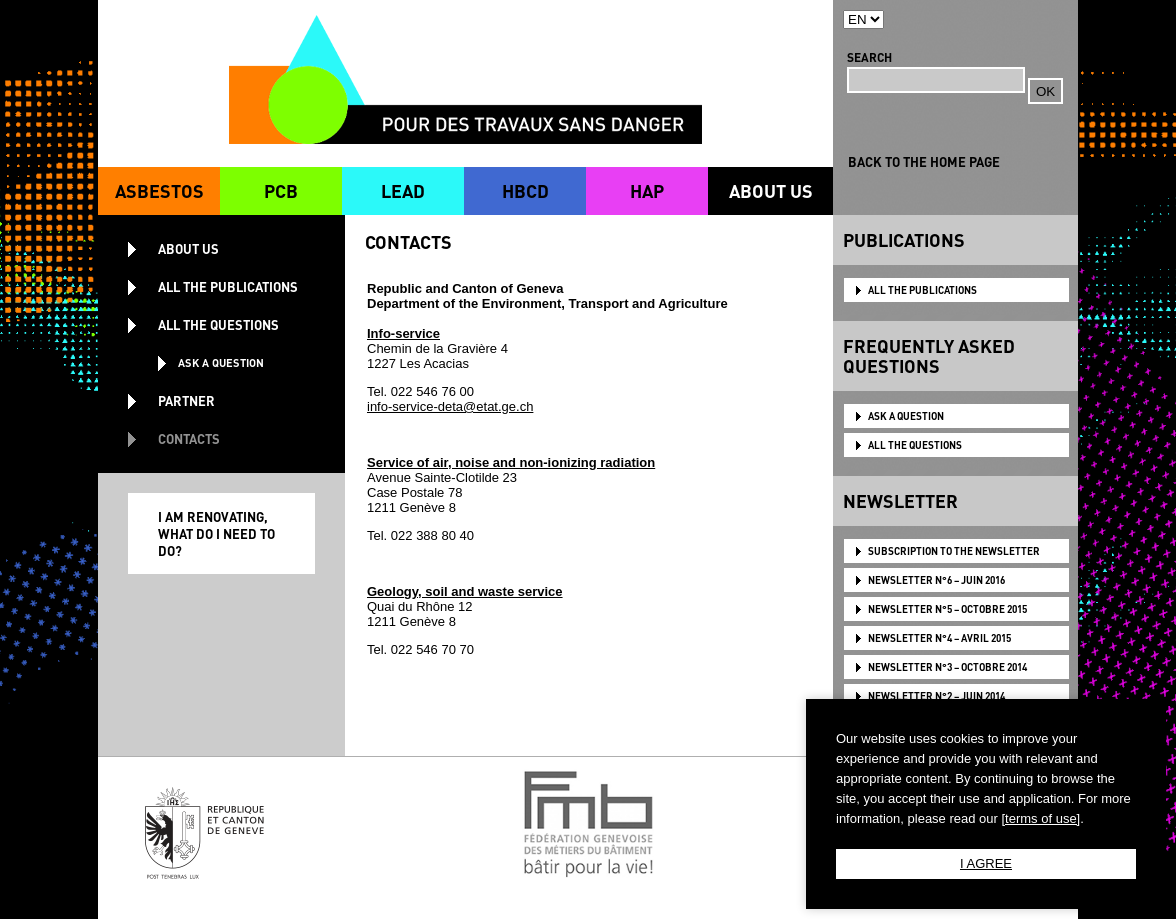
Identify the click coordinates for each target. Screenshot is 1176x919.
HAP (647, 190)
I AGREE (986, 863)
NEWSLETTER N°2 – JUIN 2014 (936, 696)
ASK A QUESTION (906, 416)
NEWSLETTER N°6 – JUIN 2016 (936, 580)
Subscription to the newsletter (954, 551)
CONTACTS (189, 438)
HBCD (525, 190)
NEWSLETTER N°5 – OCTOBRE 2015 (947, 609)
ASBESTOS (159, 190)
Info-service (403, 333)
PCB (281, 190)
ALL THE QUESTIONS (915, 445)
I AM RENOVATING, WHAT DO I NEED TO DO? (216, 533)
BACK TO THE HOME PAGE (924, 161)
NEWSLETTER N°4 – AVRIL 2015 (939, 638)
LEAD (403, 190)
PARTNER (186, 400)
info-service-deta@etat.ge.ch (450, 406)
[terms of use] (1040, 818)
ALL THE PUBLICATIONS (922, 290)
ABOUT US (771, 190)
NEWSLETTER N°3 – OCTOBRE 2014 (947, 667)
